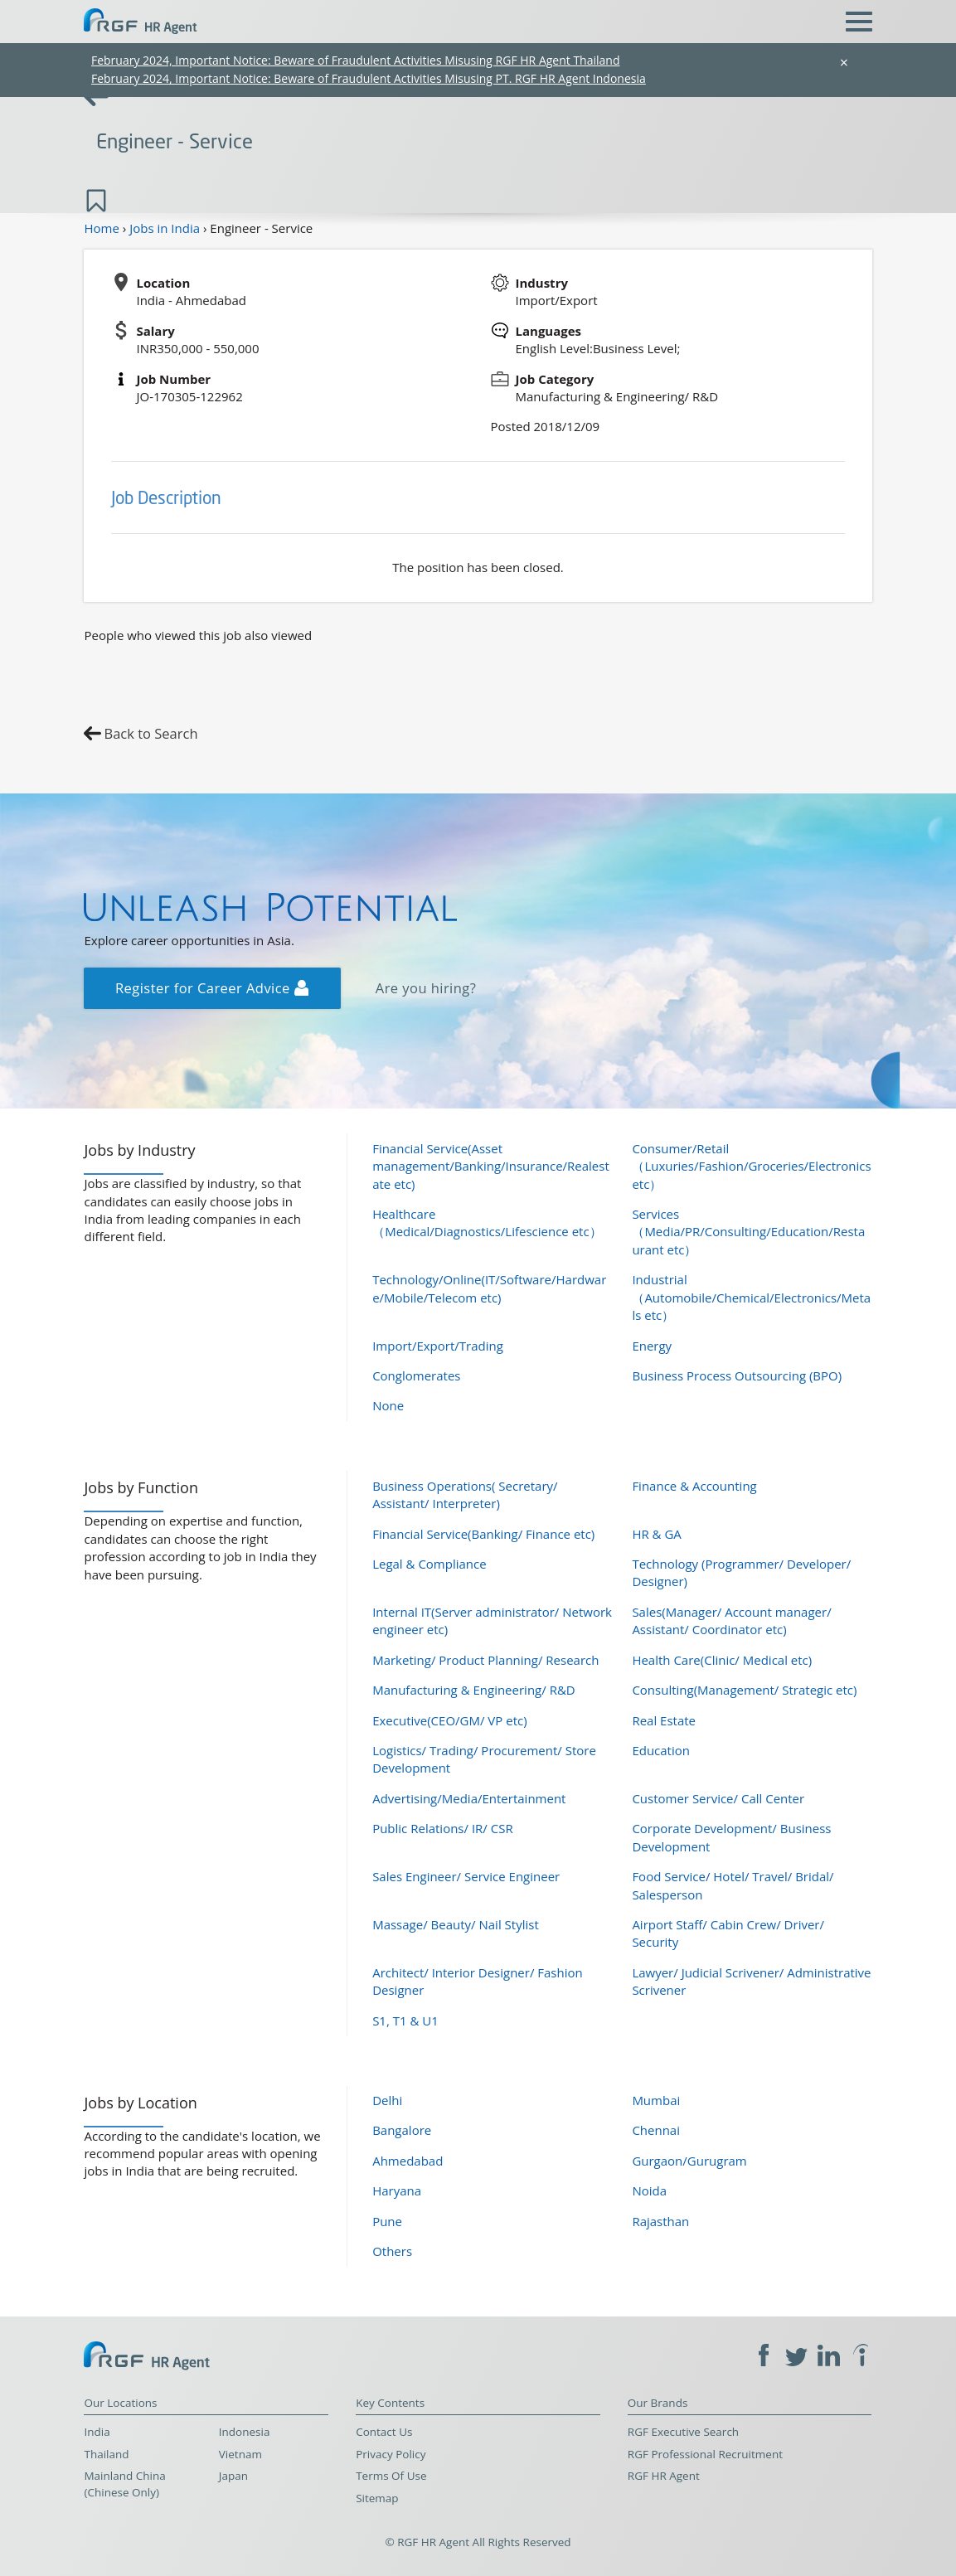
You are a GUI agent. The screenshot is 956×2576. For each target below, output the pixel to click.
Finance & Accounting (694, 1485)
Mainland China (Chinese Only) (124, 2483)
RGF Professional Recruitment (705, 2454)
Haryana (396, 2190)
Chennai (656, 2130)
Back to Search (150, 733)
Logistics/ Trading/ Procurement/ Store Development (484, 1759)
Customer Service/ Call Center (718, 1798)
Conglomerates (416, 1375)
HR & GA (656, 1534)
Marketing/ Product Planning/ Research (485, 1660)
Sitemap (377, 2498)
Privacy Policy (390, 2454)
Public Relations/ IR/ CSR (442, 1828)
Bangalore (401, 2130)
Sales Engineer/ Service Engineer (466, 1876)
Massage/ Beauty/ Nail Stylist (455, 1924)
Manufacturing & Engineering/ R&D (473, 1689)
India (96, 2431)
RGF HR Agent (664, 2475)
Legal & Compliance (429, 1563)
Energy (652, 1345)
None (388, 1405)
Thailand (106, 2454)
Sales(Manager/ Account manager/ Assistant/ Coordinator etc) (731, 1620)
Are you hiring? (426, 987)
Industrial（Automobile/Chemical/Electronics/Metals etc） (751, 1297)
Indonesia (244, 2431)
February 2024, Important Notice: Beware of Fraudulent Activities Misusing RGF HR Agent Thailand (355, 60)
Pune (387, 2221)
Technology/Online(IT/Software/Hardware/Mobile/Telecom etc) (489, 1288)
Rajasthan (660, 2221)
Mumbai (656, 2100)
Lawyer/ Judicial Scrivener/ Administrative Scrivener (751, 1981)
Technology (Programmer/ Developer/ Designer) (741, 1572)
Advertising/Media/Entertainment (468, 1798)
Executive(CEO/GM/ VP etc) (449, 1720)
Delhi (387, 2100)
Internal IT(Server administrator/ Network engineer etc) (492, 1620)
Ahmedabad (407, 2160)
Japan (233, 2475)
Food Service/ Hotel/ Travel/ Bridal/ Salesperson (732, 1885)
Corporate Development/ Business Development (731, 1837)
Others (392, 2251)
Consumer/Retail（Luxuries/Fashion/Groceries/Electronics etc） (751, 1166)
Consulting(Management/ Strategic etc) (744, 1689)
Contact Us (384, 2431)
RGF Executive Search (683, 2431)
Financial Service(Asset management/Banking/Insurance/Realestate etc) (490, 1166)
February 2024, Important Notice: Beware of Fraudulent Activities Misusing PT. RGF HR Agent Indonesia (368, 78)
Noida (649, 2190)
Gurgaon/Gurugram (689, 2160)
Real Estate (664, 1720)
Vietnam (240, 2454)
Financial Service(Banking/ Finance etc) (483, 1534)
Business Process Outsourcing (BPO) (737, 1375)
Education (661, 1750)
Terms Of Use (391, 2475)
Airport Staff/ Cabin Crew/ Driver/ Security (728, 1933)
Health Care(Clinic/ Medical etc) (722, 1660)
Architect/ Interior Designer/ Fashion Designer (477, 1981)
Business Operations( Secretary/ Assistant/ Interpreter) (464, 1494)
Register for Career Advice (211, 987)
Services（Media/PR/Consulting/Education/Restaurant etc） (748, 1232)
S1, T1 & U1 (405, 2020)
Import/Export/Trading (437, 1345)
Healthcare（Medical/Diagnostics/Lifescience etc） (486, 1222)
